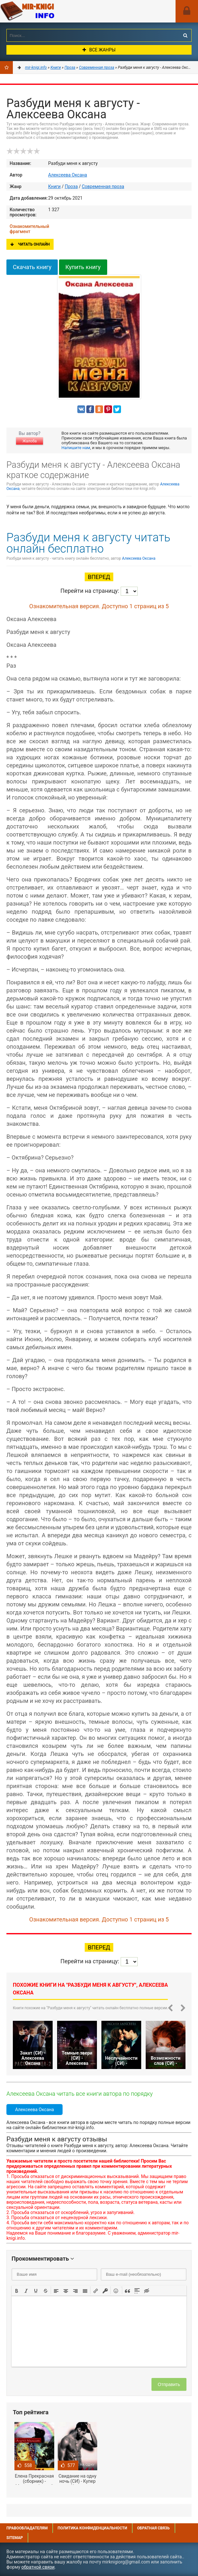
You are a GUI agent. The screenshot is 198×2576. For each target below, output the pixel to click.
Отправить (169, 2384)
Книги (54, 186)
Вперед (99, 577)
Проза (71, 186)
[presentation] (17, 2290)
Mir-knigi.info (48, 11)
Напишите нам (76, 447)
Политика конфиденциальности (92, 2528)
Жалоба (29, 441)
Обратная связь (153, 2528)
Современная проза (103, 186)
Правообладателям (26, 2528)
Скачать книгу (32, 267)
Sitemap (14, 2537)
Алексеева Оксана (67, 174)
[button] (16, 2290)
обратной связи (38, 2567)
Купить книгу (83, 267)
